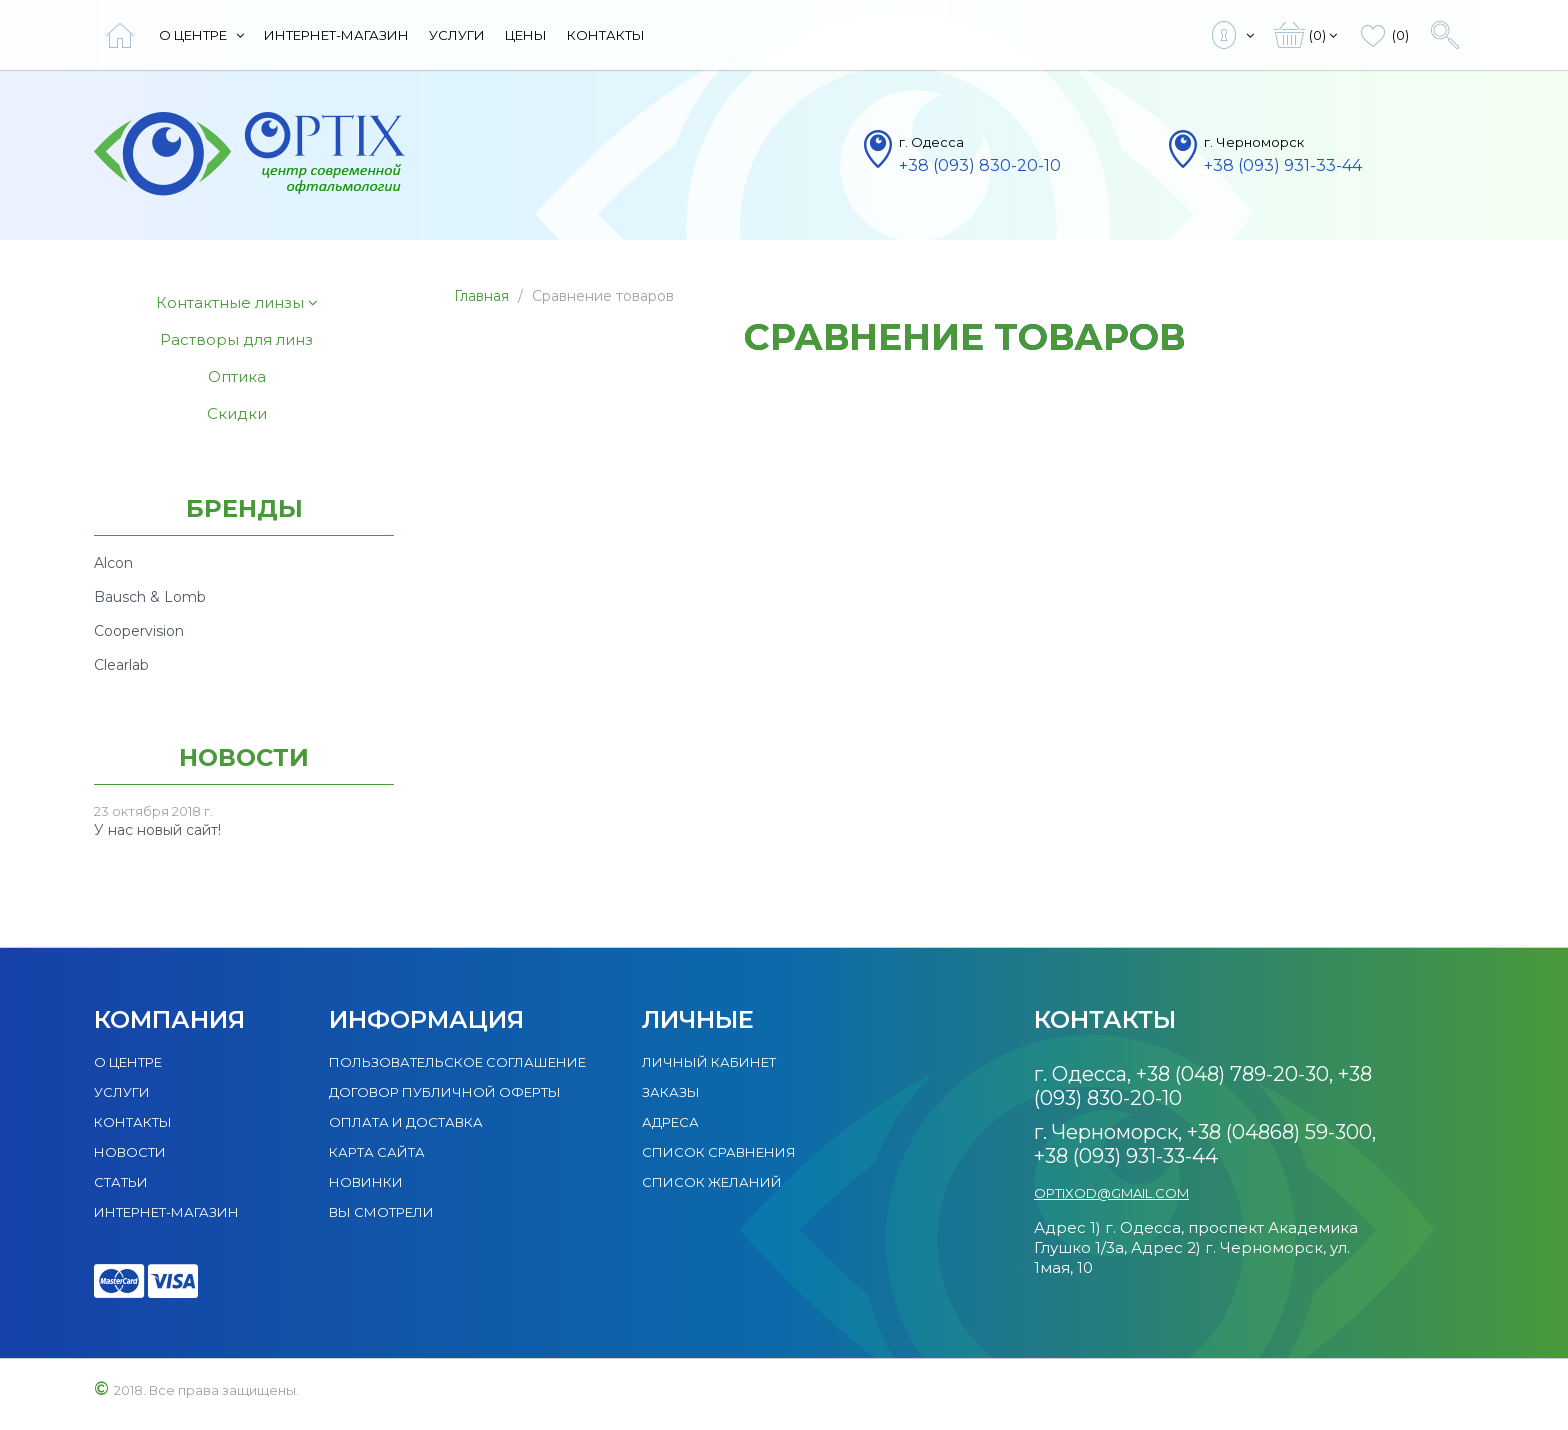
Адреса (670, 1122)
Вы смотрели (381, 1212)
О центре (201, 35)
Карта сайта (377, 1152)
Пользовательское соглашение (457, 1062)
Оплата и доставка (406, 1122)
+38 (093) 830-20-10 (980, 165)
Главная (481, 296)
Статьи (121, 1182)
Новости (130, 1152)
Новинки (366, 1182)
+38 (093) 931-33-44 (1283, 165)
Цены (526, 35)
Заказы (671, 1092)
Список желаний (712, 1182)
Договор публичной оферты (445, 1092)
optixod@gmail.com (1111, 1193)
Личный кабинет (709, 1062)
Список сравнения (719, 1152)
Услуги (457, 35)
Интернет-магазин (336, 35)
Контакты (606, 35)
